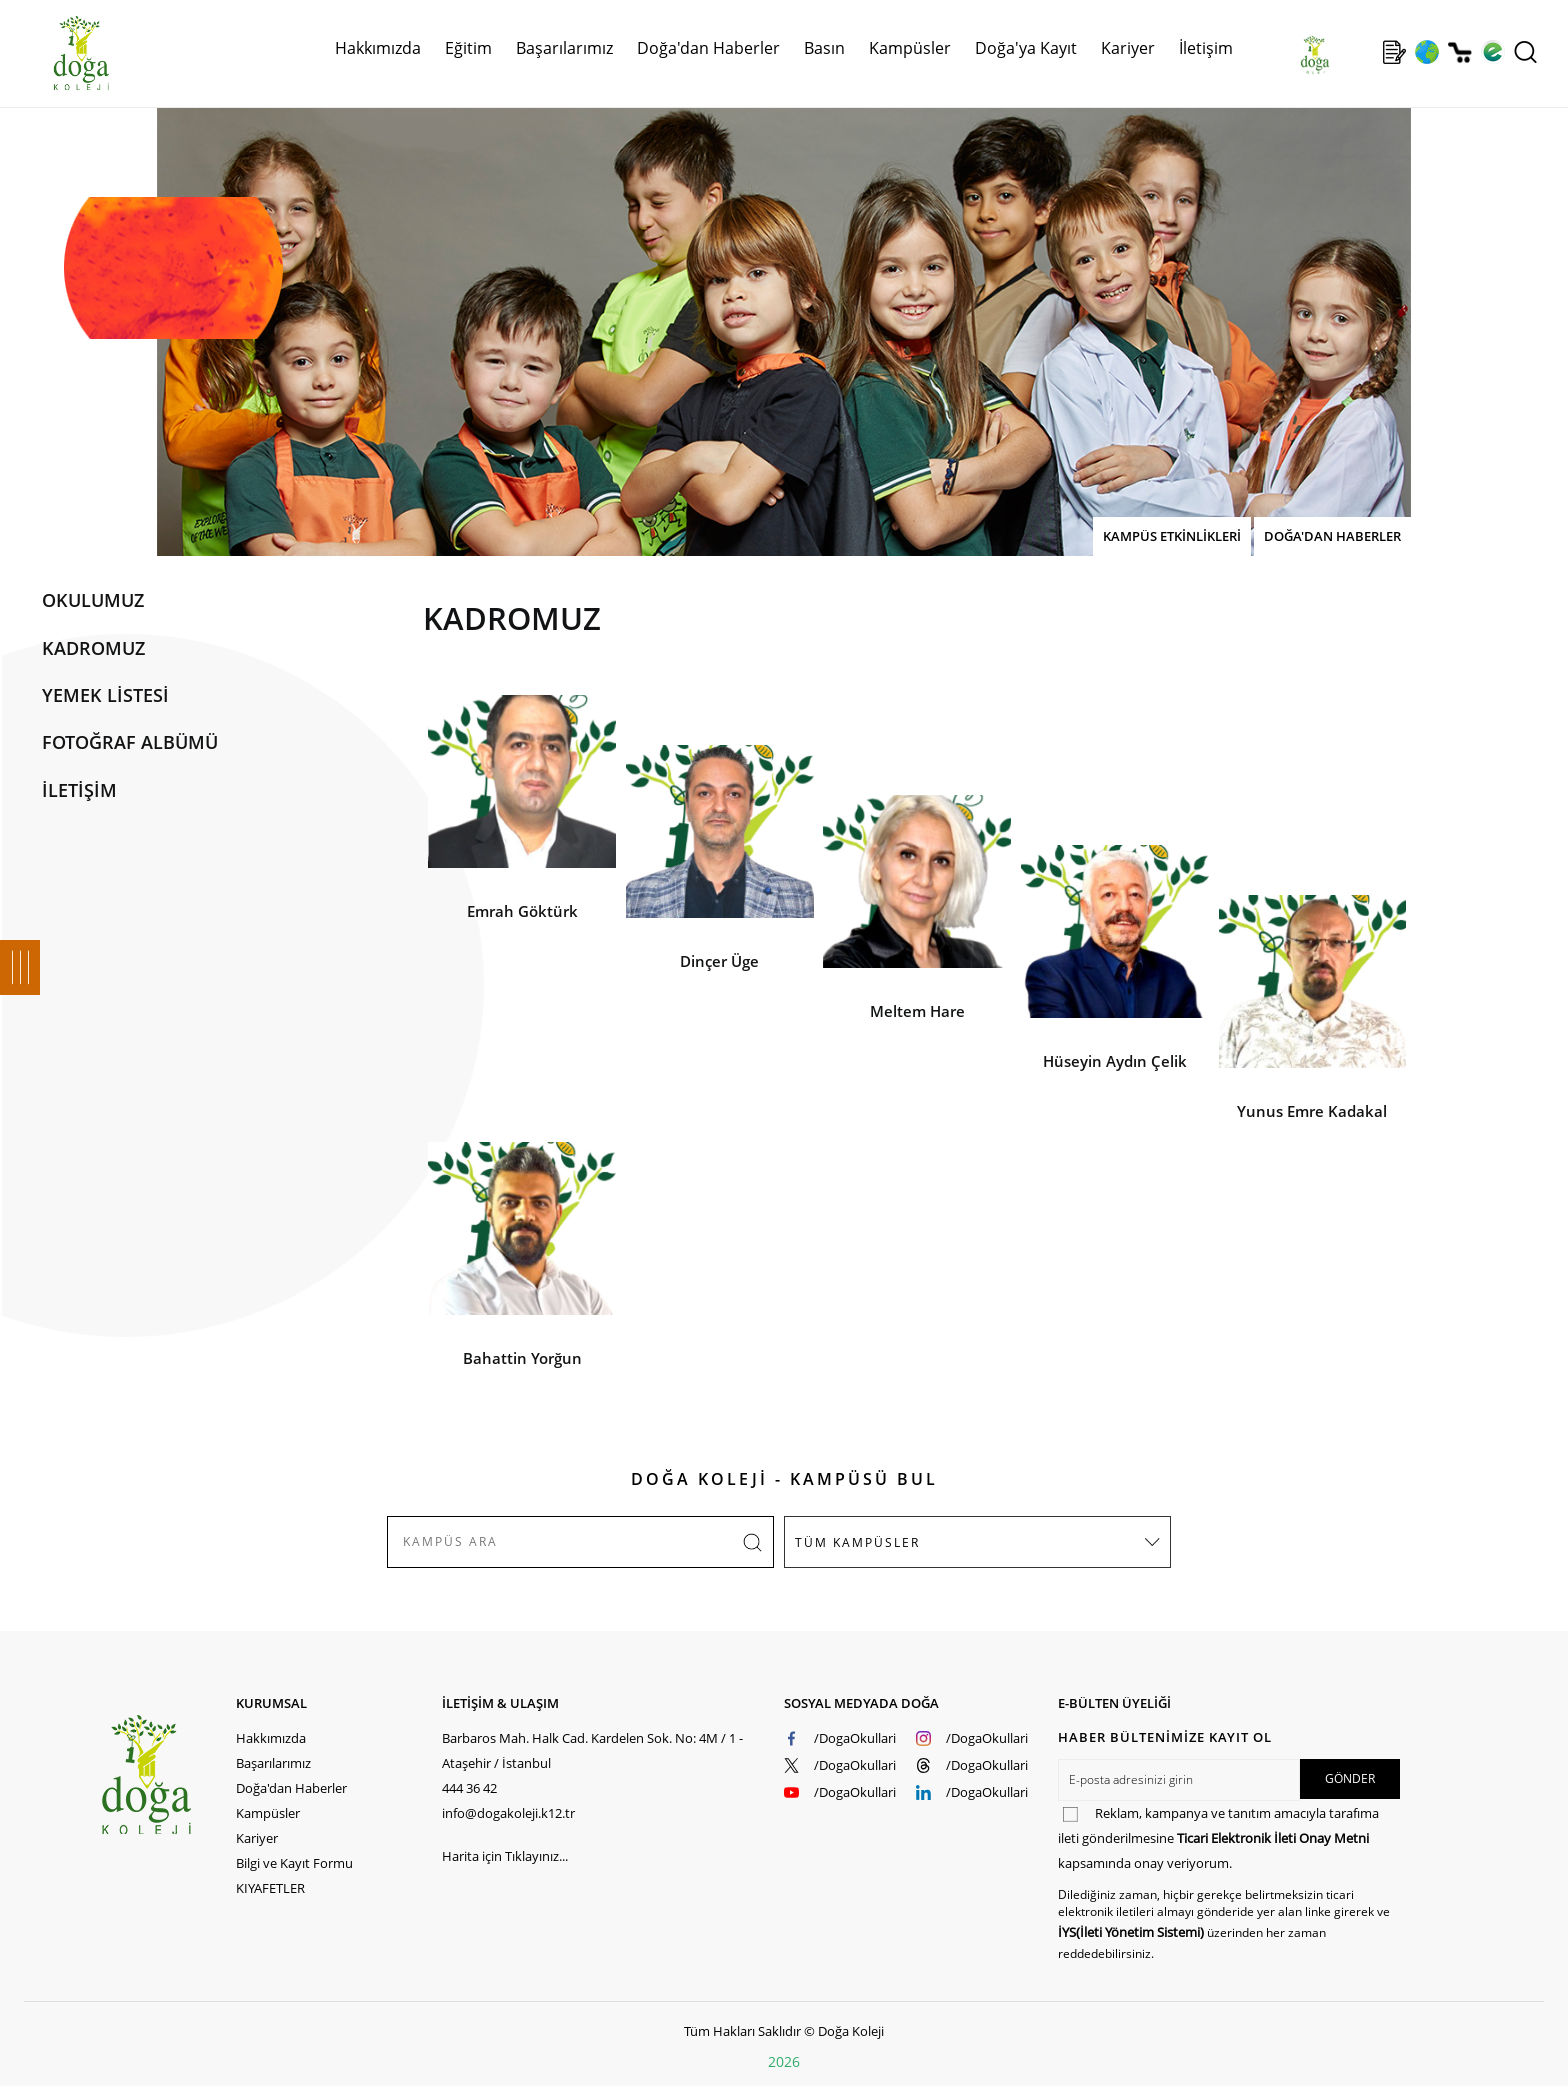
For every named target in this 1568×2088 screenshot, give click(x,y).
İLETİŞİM (79, 790)
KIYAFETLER (270, 1888)
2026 (784, 2061)
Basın (824, 48)
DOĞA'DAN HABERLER (1332, 536)
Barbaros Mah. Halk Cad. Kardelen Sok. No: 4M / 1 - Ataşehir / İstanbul (592, 1750)
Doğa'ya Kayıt (1026, 48)
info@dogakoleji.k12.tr (508, 1813)
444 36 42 (469, 1788)
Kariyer (1128, 48)
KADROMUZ (93, 648)
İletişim (1206, 48)
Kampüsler (910, 48)
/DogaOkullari (855, 1738)
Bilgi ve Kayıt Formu (294, 1863)
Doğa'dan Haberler (708, 48)
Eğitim (468, 48)
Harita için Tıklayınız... (505, 1856)
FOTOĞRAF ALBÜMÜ (130, 742)
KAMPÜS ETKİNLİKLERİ (1172, 536)
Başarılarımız (564, 48)
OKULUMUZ (93, 600)
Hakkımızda (378, 48)
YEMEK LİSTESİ (105, 695)
